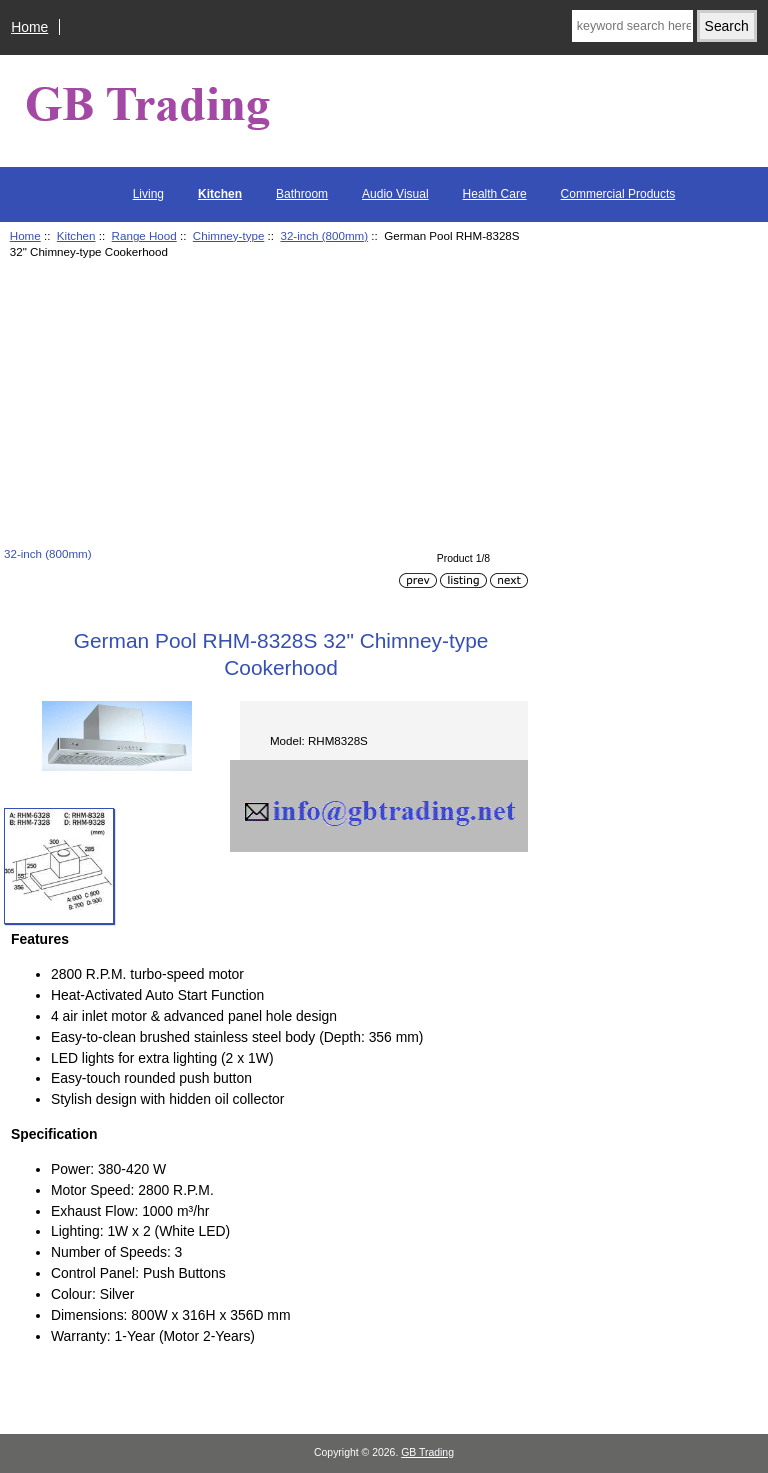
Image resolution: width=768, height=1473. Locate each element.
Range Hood (144, 235)
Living (148, 194)
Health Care (495, 194)
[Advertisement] (266, 406)
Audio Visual (395, 194)
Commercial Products (618, 194)
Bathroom (302, 194)
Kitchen (76, 235)
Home (29, 27)
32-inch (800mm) (324, 235)
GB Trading (427, 1452)
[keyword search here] (632, 26)
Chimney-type (229, 235)
